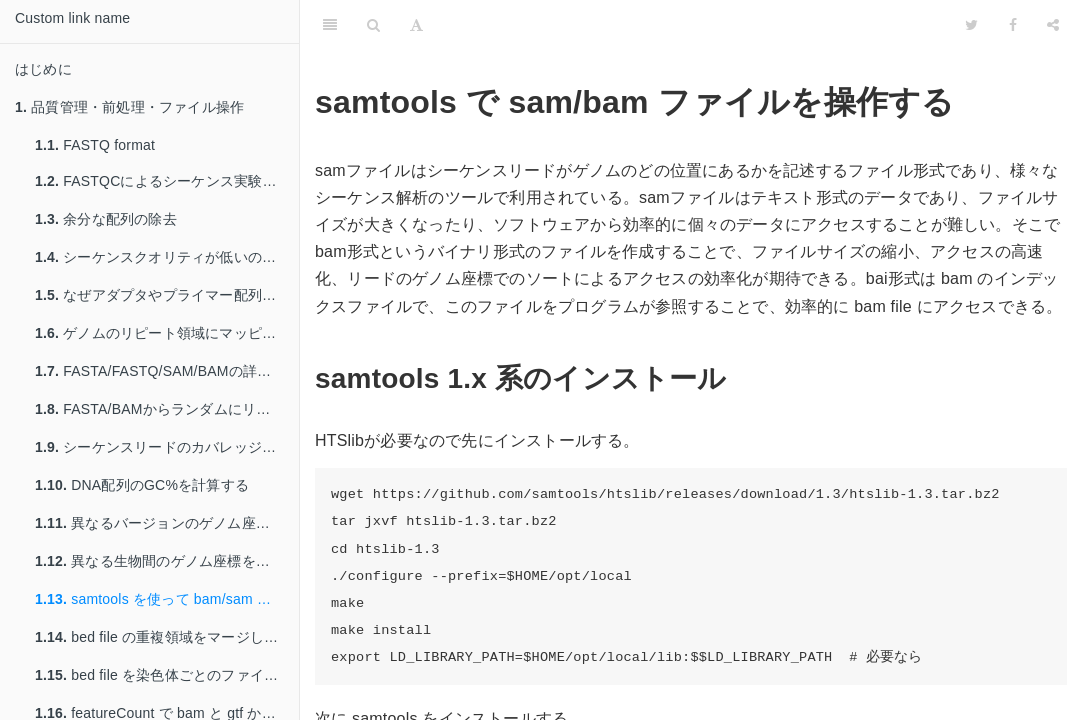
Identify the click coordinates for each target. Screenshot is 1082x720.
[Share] (1053, 25)
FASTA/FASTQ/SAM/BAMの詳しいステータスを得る (167, 371)
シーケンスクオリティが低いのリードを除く (167, 257)
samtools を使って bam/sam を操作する (167, 599)
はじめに (43, 69)
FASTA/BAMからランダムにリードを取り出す (167, 409)
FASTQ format (95, 145)
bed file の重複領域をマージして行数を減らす (167, 637)
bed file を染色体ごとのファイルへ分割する (167, 675)
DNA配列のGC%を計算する (142, 485)
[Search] (373, 25)
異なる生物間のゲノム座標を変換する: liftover (167, 561)
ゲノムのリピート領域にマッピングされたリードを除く (167, 333)
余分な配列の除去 (106, 219)
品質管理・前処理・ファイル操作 (129, 107)
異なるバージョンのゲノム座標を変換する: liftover (167, 523)
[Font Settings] (416, 25)
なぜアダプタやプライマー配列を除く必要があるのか (167, 295)
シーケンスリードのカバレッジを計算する (167, 447)
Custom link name (72, 18)
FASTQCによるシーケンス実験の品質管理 (167, 181)
